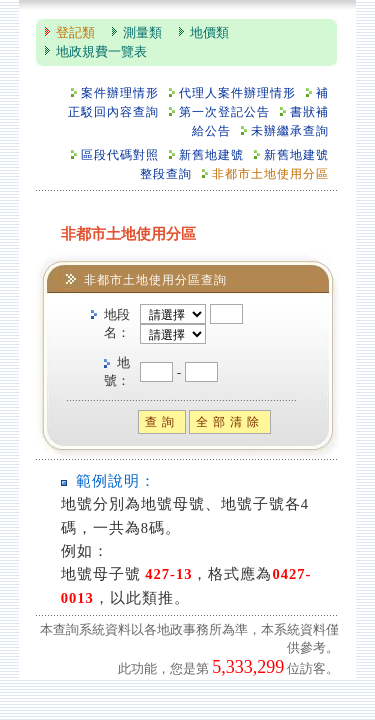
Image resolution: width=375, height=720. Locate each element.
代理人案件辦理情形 (237, 93)
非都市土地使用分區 (270, 174)
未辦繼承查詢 (290, 131)
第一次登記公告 (224, 112)
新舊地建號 (211, 155)
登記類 (75, 33)
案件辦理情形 (120, 93)
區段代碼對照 (120, 155)
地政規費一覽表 (101, 52)
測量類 (142, 33)
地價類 (209, 33)
